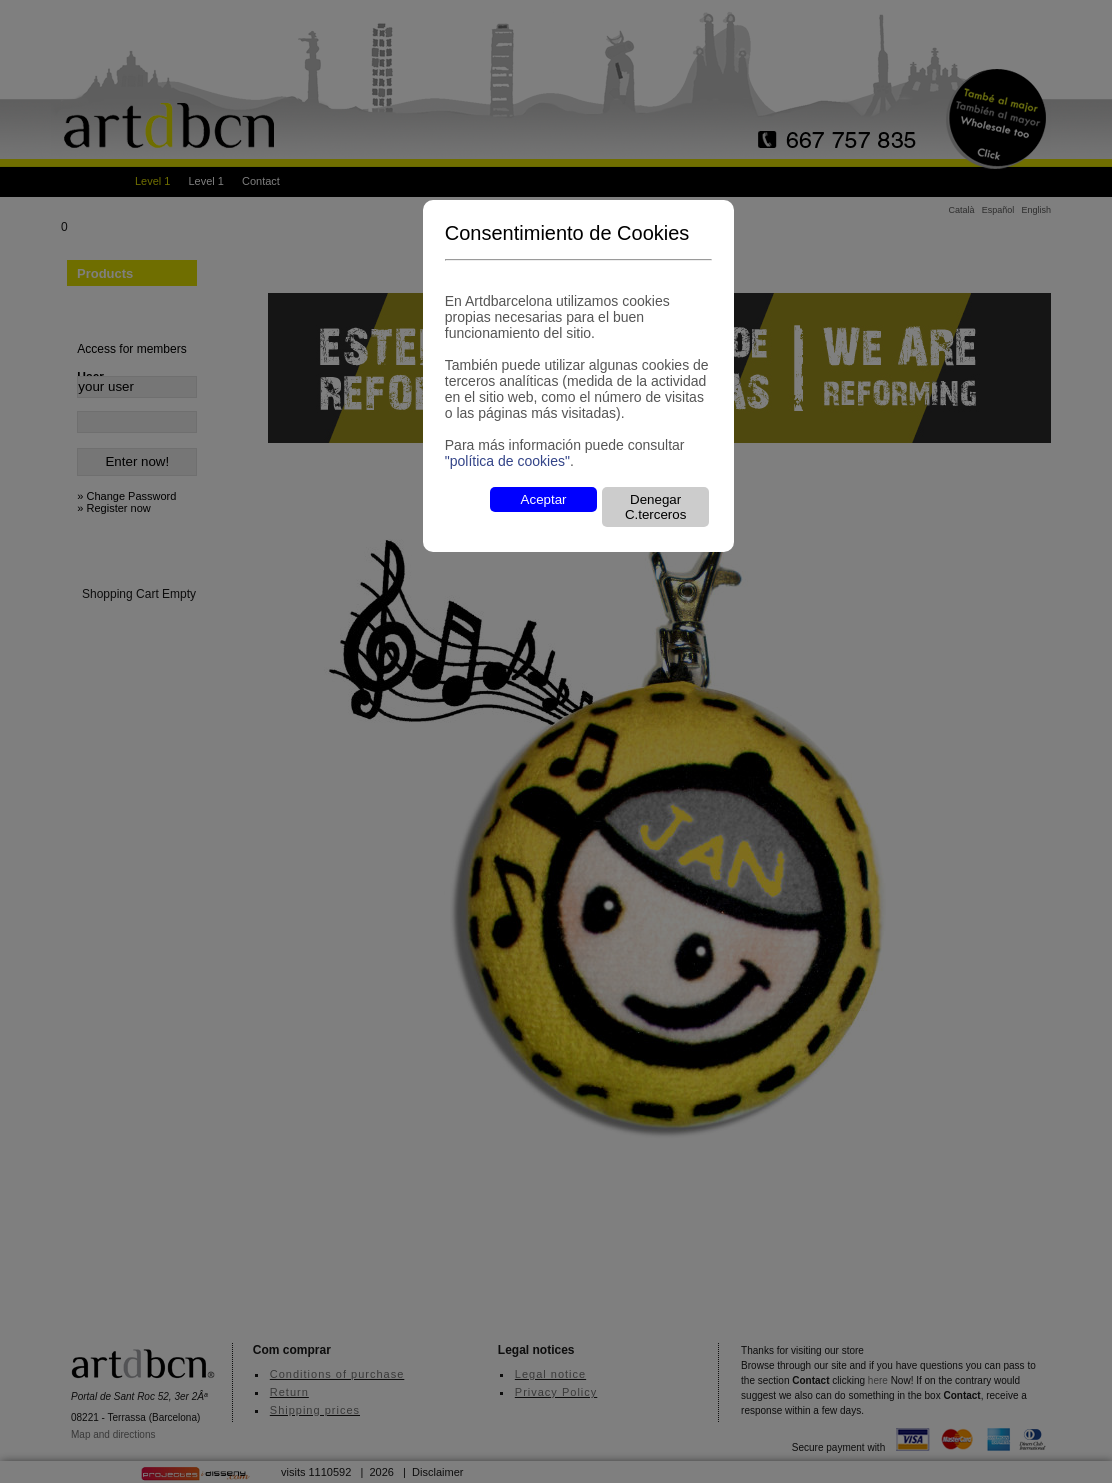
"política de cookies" (507, 461)
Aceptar (544, 499)
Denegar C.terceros (655, 507)
